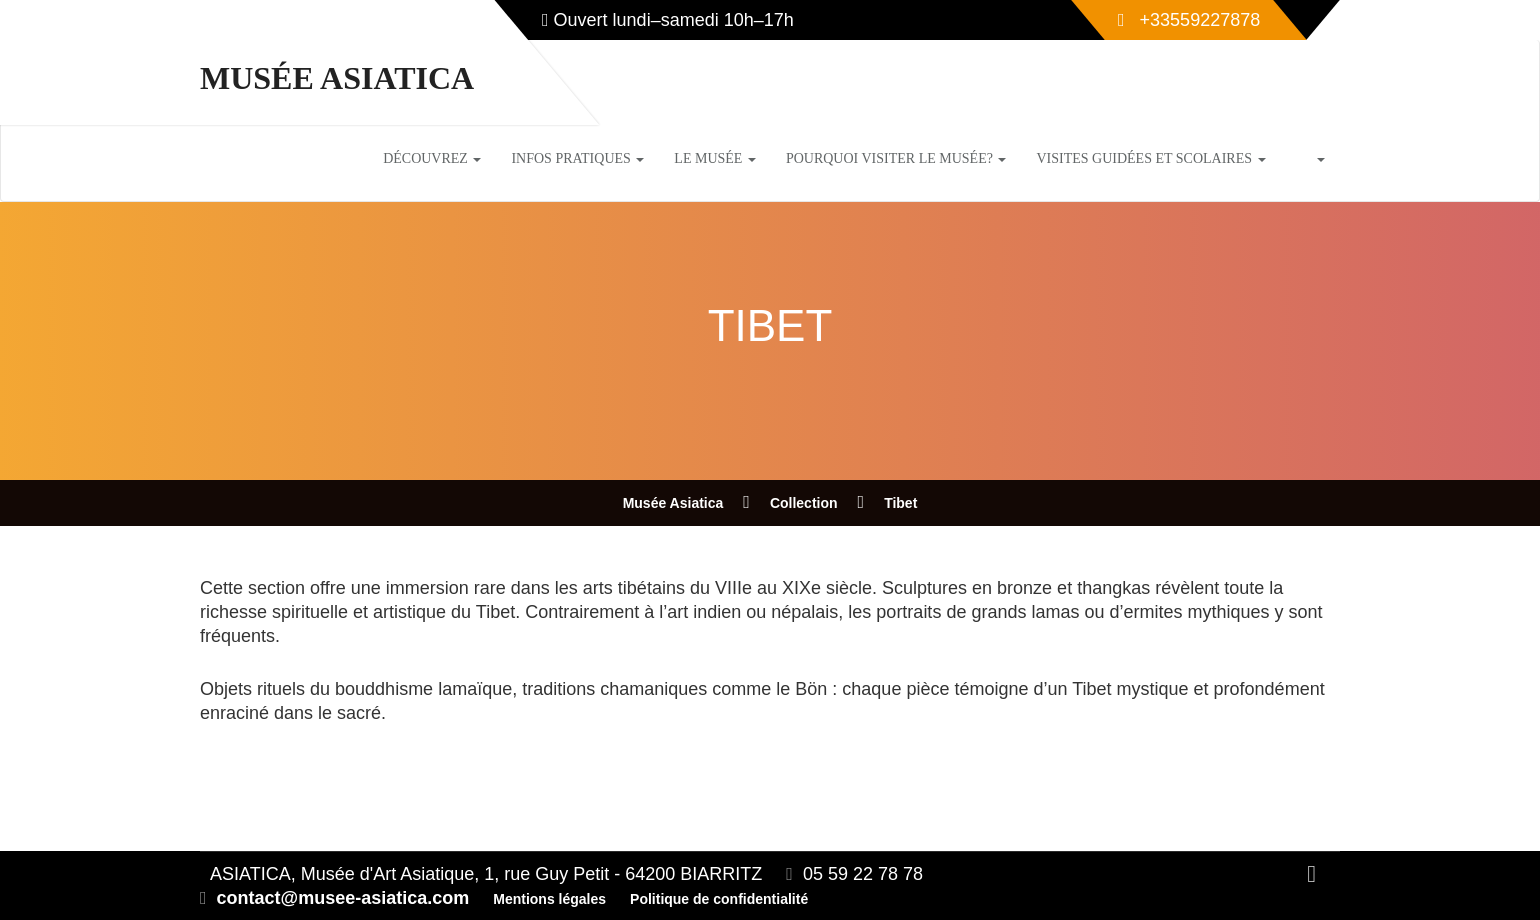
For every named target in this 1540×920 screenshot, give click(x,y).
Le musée (715, 158)
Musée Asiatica (337, 78)
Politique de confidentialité (719, 899)
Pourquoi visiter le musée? (896, 158)
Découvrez (432, 158)
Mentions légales (549, 899)
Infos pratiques (577, 158)
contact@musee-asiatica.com (343, 898)
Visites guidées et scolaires (1150, 158)
